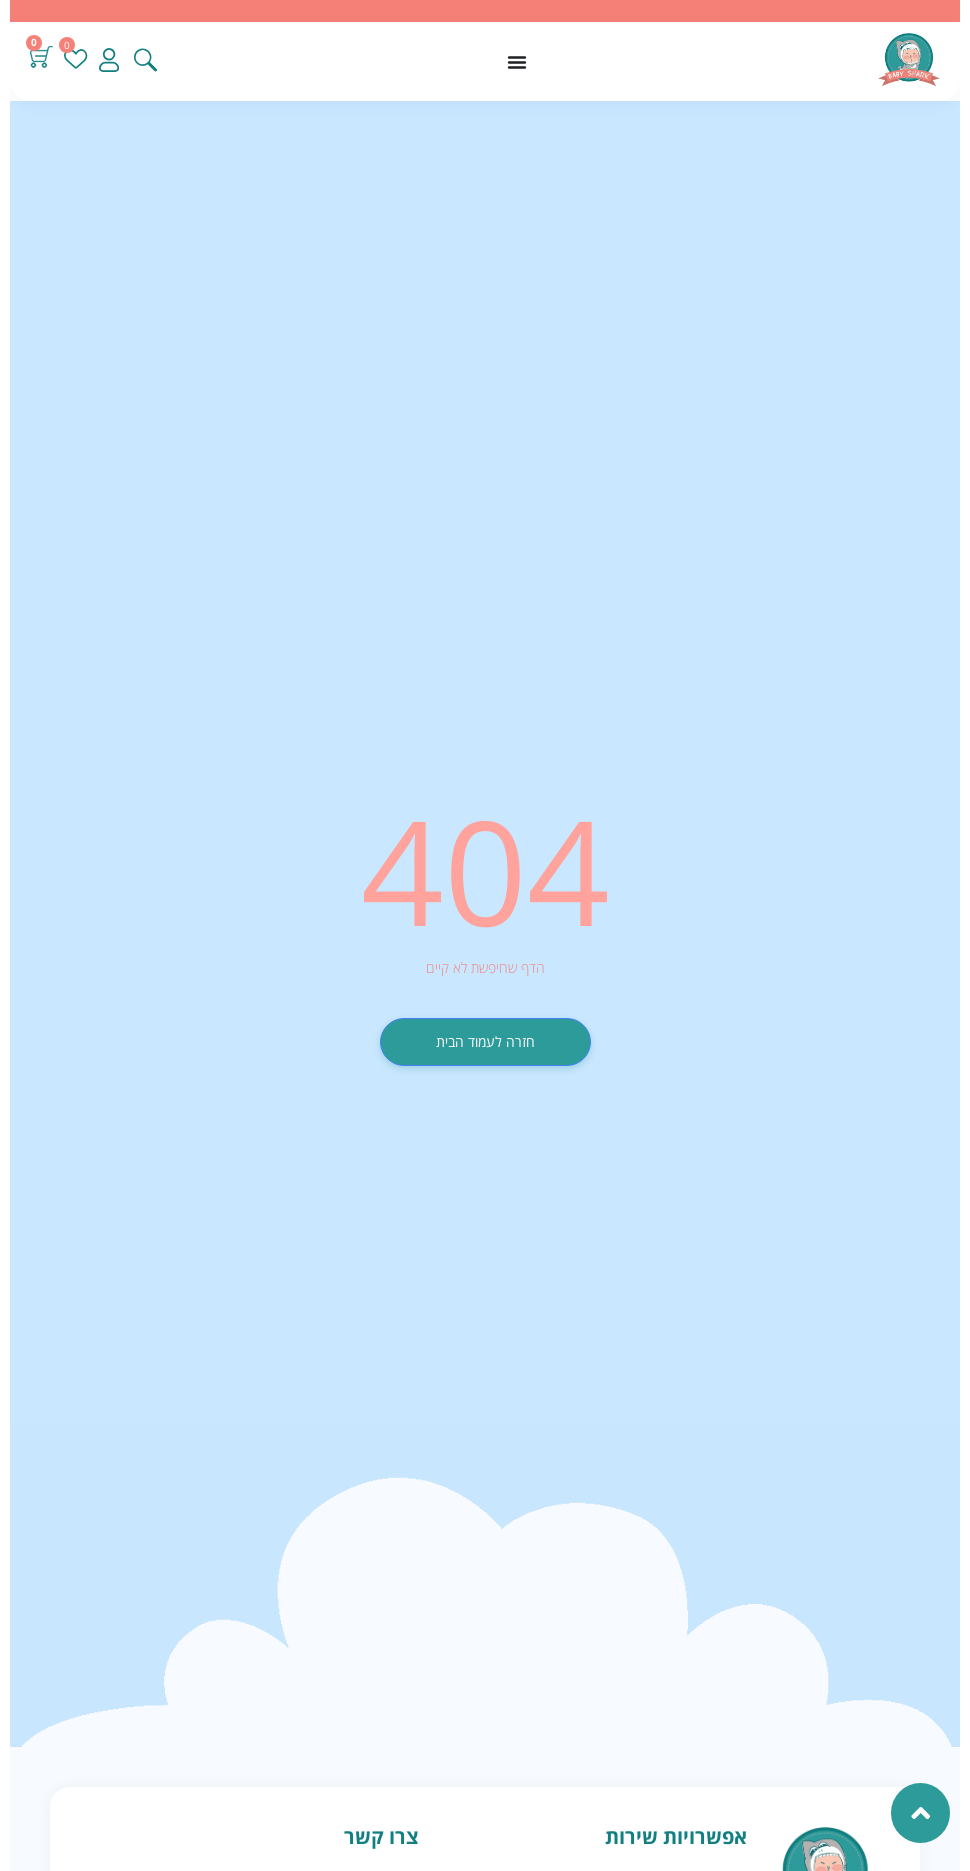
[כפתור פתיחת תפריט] (517, 62)
